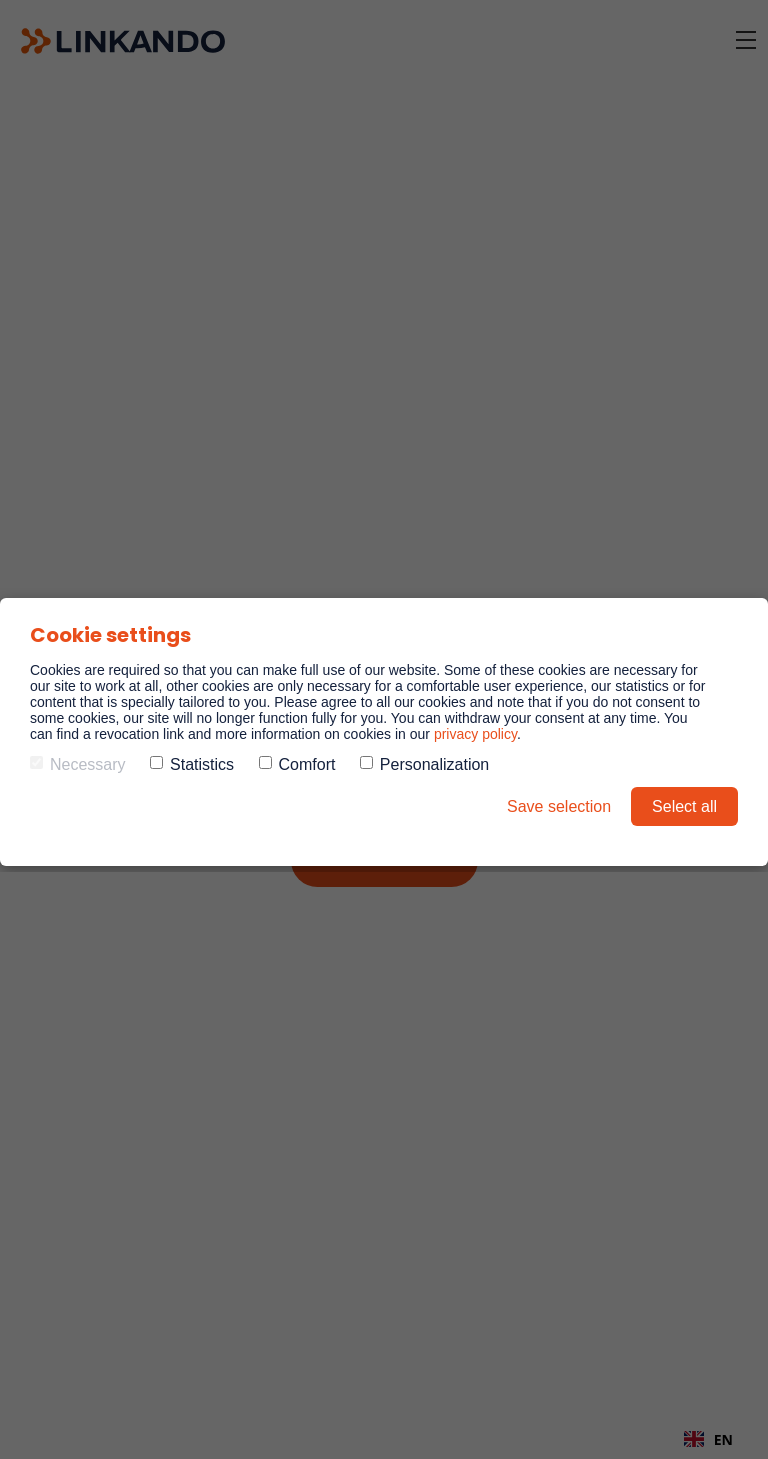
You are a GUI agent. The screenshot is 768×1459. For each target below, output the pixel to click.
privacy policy (475, 734)
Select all (684, 806)
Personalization (424, 764)
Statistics (192, 764)
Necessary (78, 764)
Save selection (559, 806)
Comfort (297, 764)
